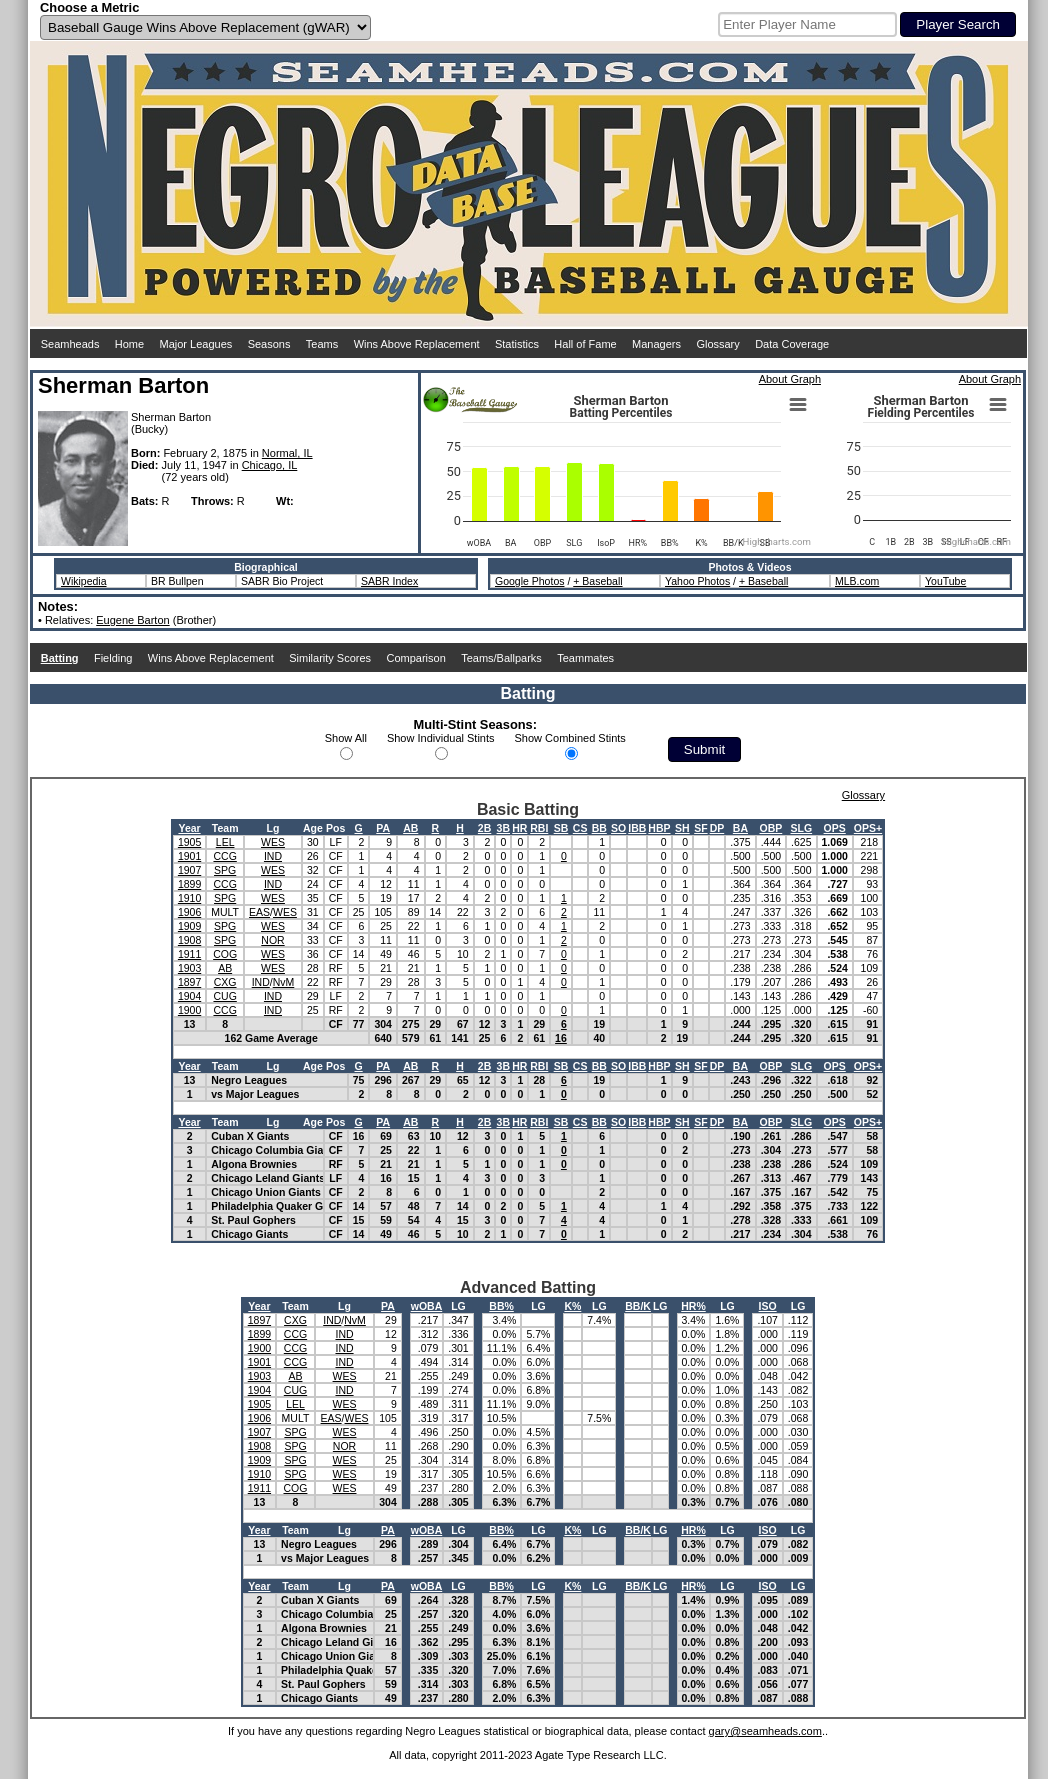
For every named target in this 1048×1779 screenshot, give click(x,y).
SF (700, 828)
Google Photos (529, 581)
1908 (189, 940)
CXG (225, 982)
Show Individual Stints (441, 738)
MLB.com (857, 581)
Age (313, 828)
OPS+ (868, 828)
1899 (189, 884)
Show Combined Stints (570, 738)
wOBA (427, 1306)
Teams (322, 344)
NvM (284, 982)
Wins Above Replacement (417, 344)
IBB (637, 828)
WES (273, 842)
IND (273, 856)
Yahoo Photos (697, 581)
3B (503, 828)
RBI (539, 828)
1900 (189, 1010)
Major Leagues (196, 344)
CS (580, 828)
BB (599, 828)
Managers (656, 344)
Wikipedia (84, 581)
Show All (346, 738)
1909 (189, 926)
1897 (189, 982)
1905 (189, 842)
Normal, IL (287, 453)
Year (189, 828)
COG (225, 954)
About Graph (790, 379)
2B (484, 828)
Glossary (717, 344)
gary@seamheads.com (765, 1731)
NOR (272, 940)
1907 (189, 870)
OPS (835, 828)
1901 (189, 856)
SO (618, 828)
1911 (189, 954)
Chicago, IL (270, 465)
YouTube (945, 581)
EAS (259, 912)
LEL (225, 842)
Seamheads (70, 344)
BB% (501, 1306)
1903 (189, 968)
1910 (189, 898)
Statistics (517, 344)
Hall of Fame (585, 344)
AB (410, 828)
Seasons (269, 344)
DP (717, 828)
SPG (225, 870)
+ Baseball (597, 581)
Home (129, 344)
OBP (770, 828)
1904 (189, 996)
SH (682, 828)
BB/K (638, 1306)
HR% (693, 1306)
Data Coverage (792, 344)
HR (519, 828)
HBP (659, 828)
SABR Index (389, 581)
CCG (224, 856)
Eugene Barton (132, 620)
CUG (224, 996)
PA (383, 828)
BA (740, 828)
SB (561, 828)
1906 (189, 912)
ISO (768, 1306)
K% (572, 1306)
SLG (802, 828)
